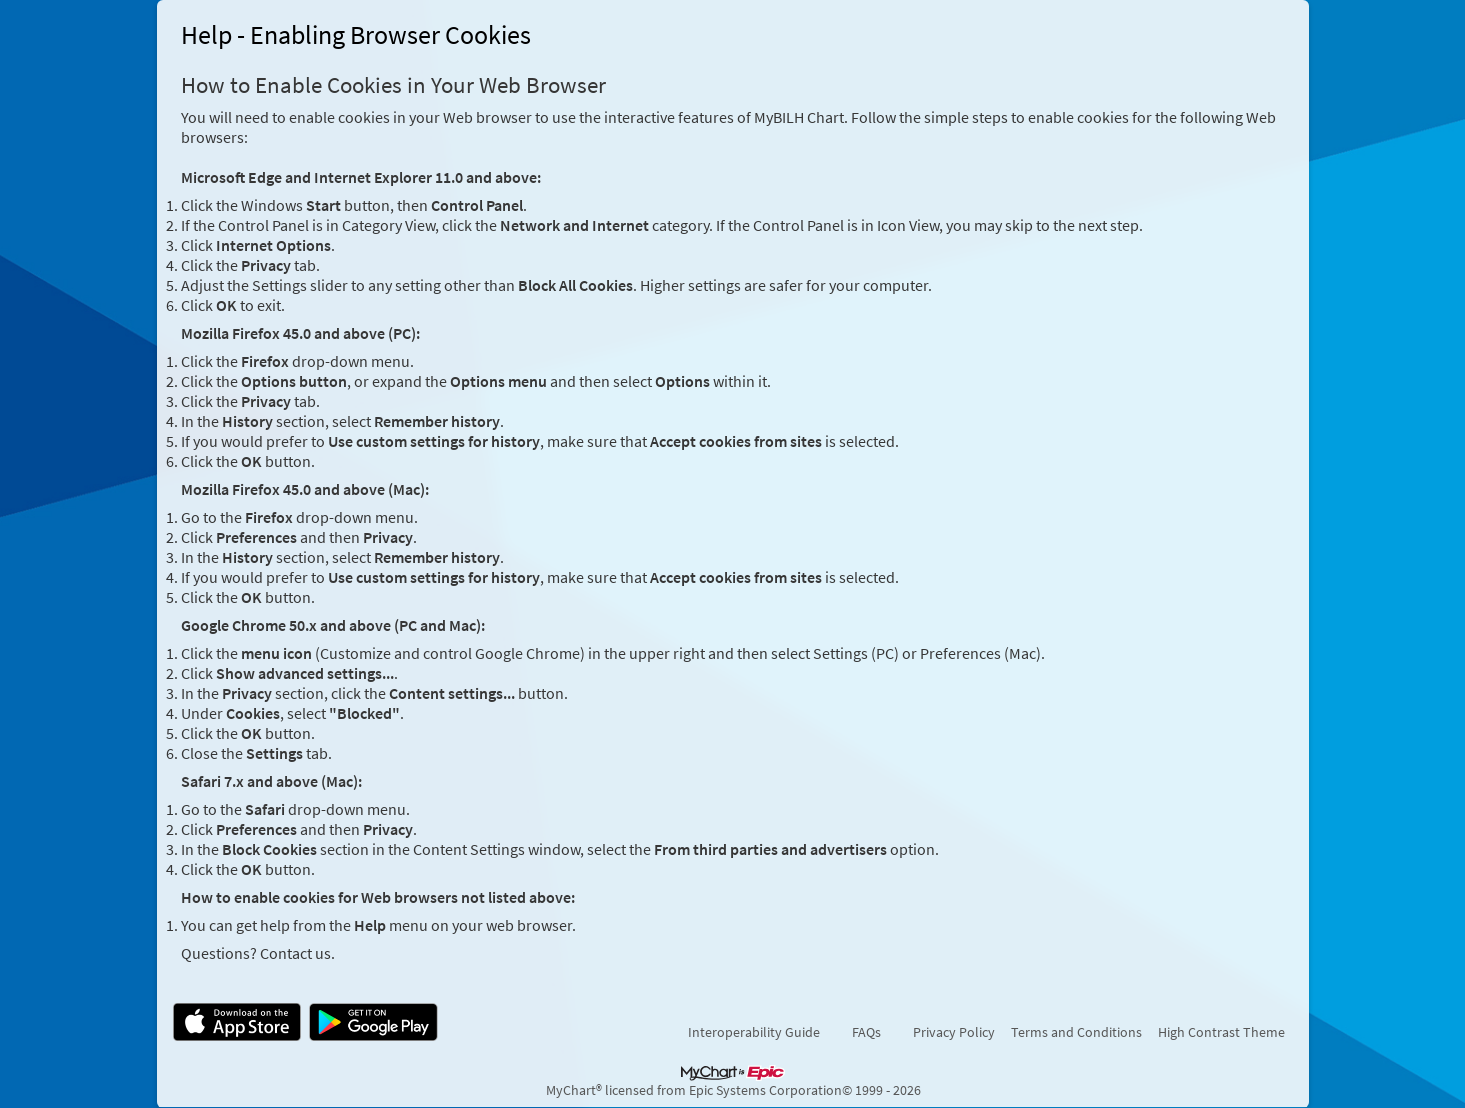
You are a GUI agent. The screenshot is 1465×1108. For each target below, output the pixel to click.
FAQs (866, 1032)
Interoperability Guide (754, 1032)
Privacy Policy (954, 1032)
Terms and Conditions (1076, 1032)
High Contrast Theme (1221, 1032)
